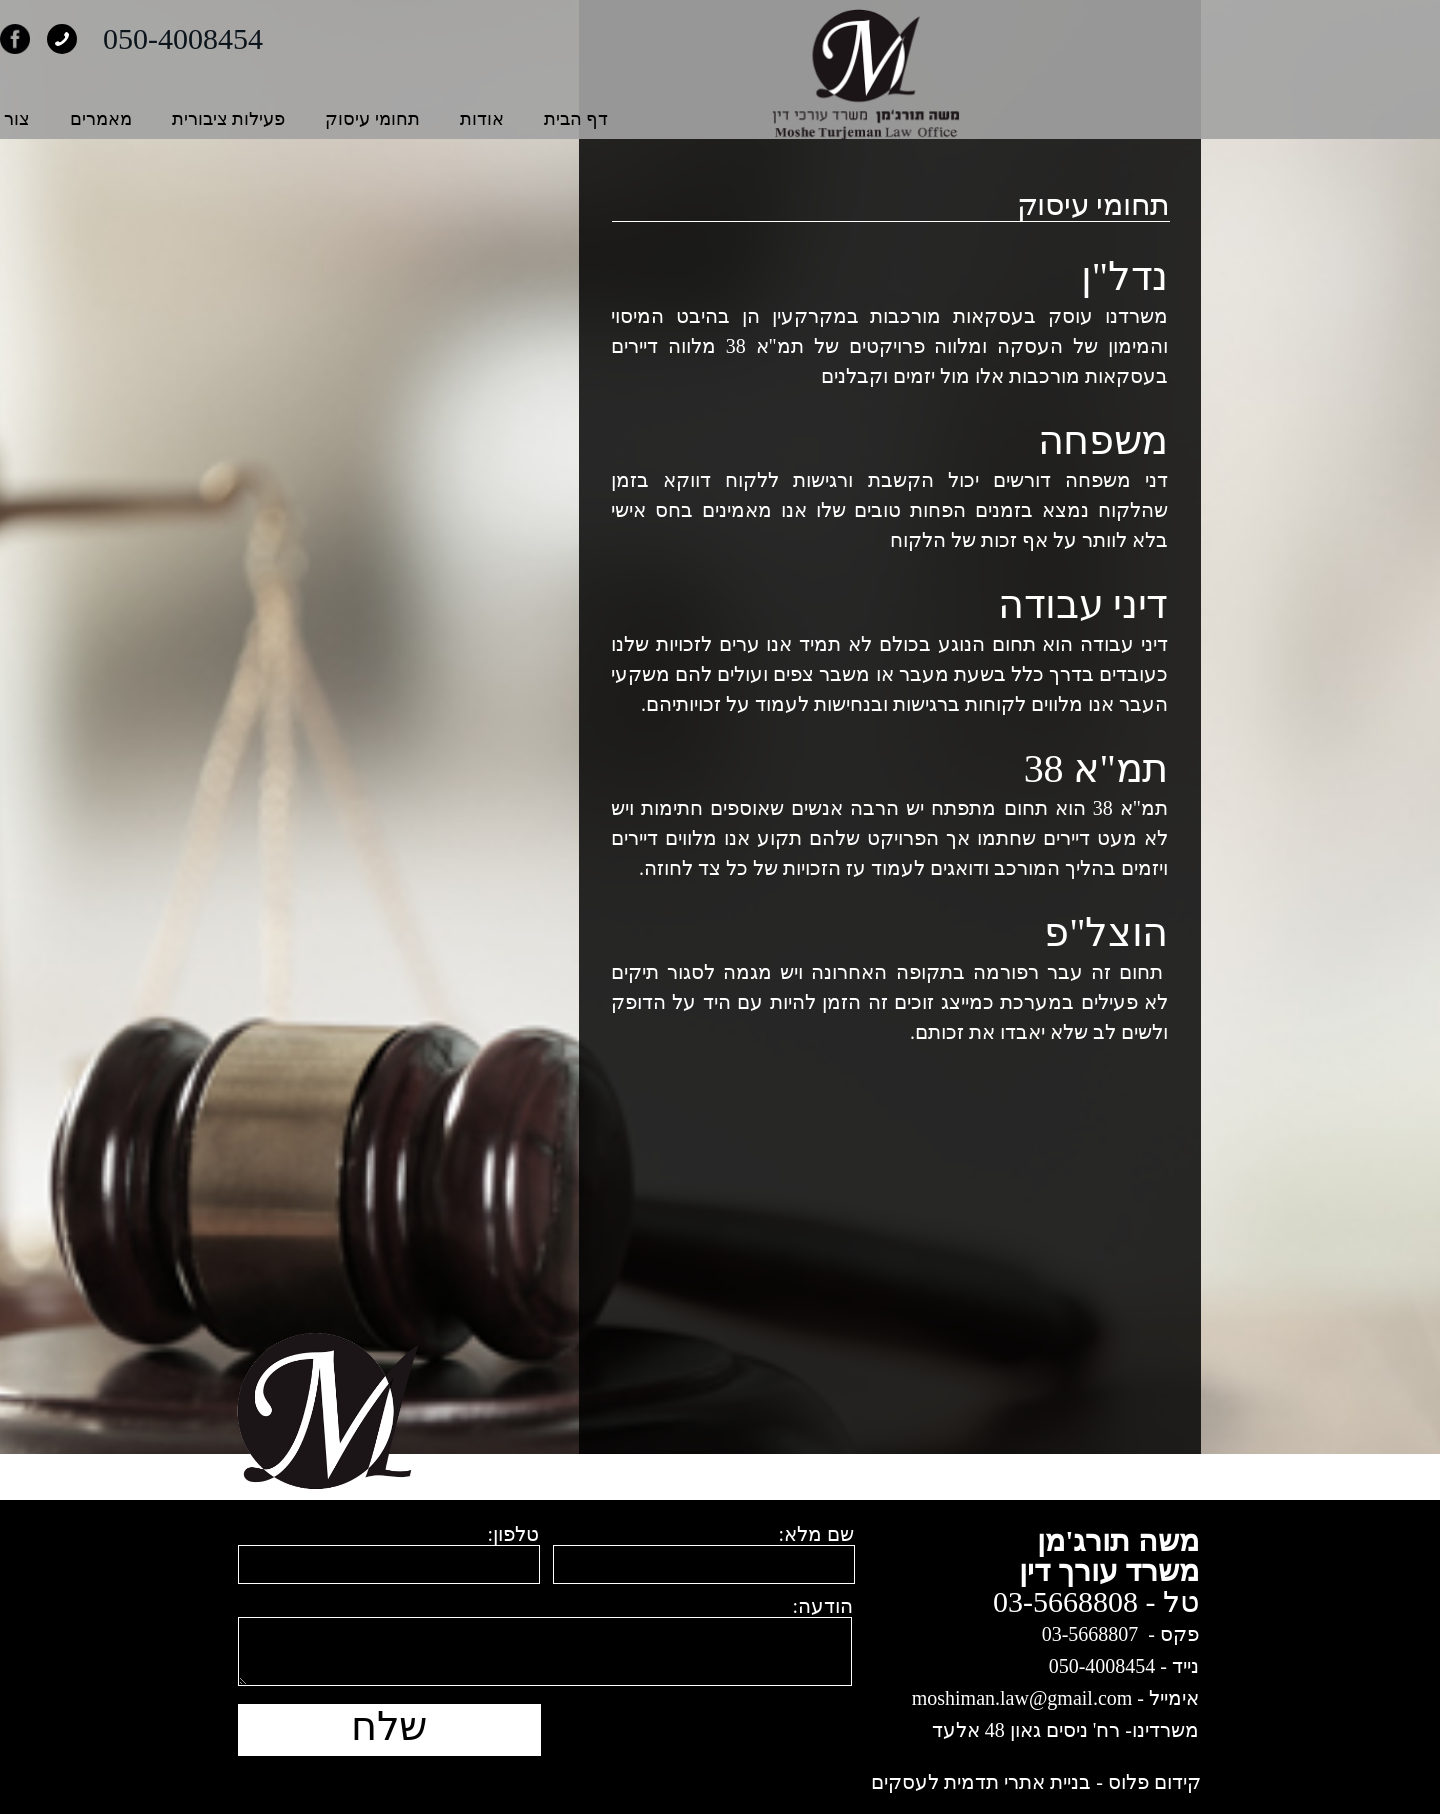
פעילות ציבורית (469, 119)
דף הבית (816, 119)
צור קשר (236, 119)
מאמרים (341, 119)
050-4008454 (423, 39)
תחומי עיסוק (612, 119)
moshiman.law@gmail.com (1022, 1698)
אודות (722, 119)
